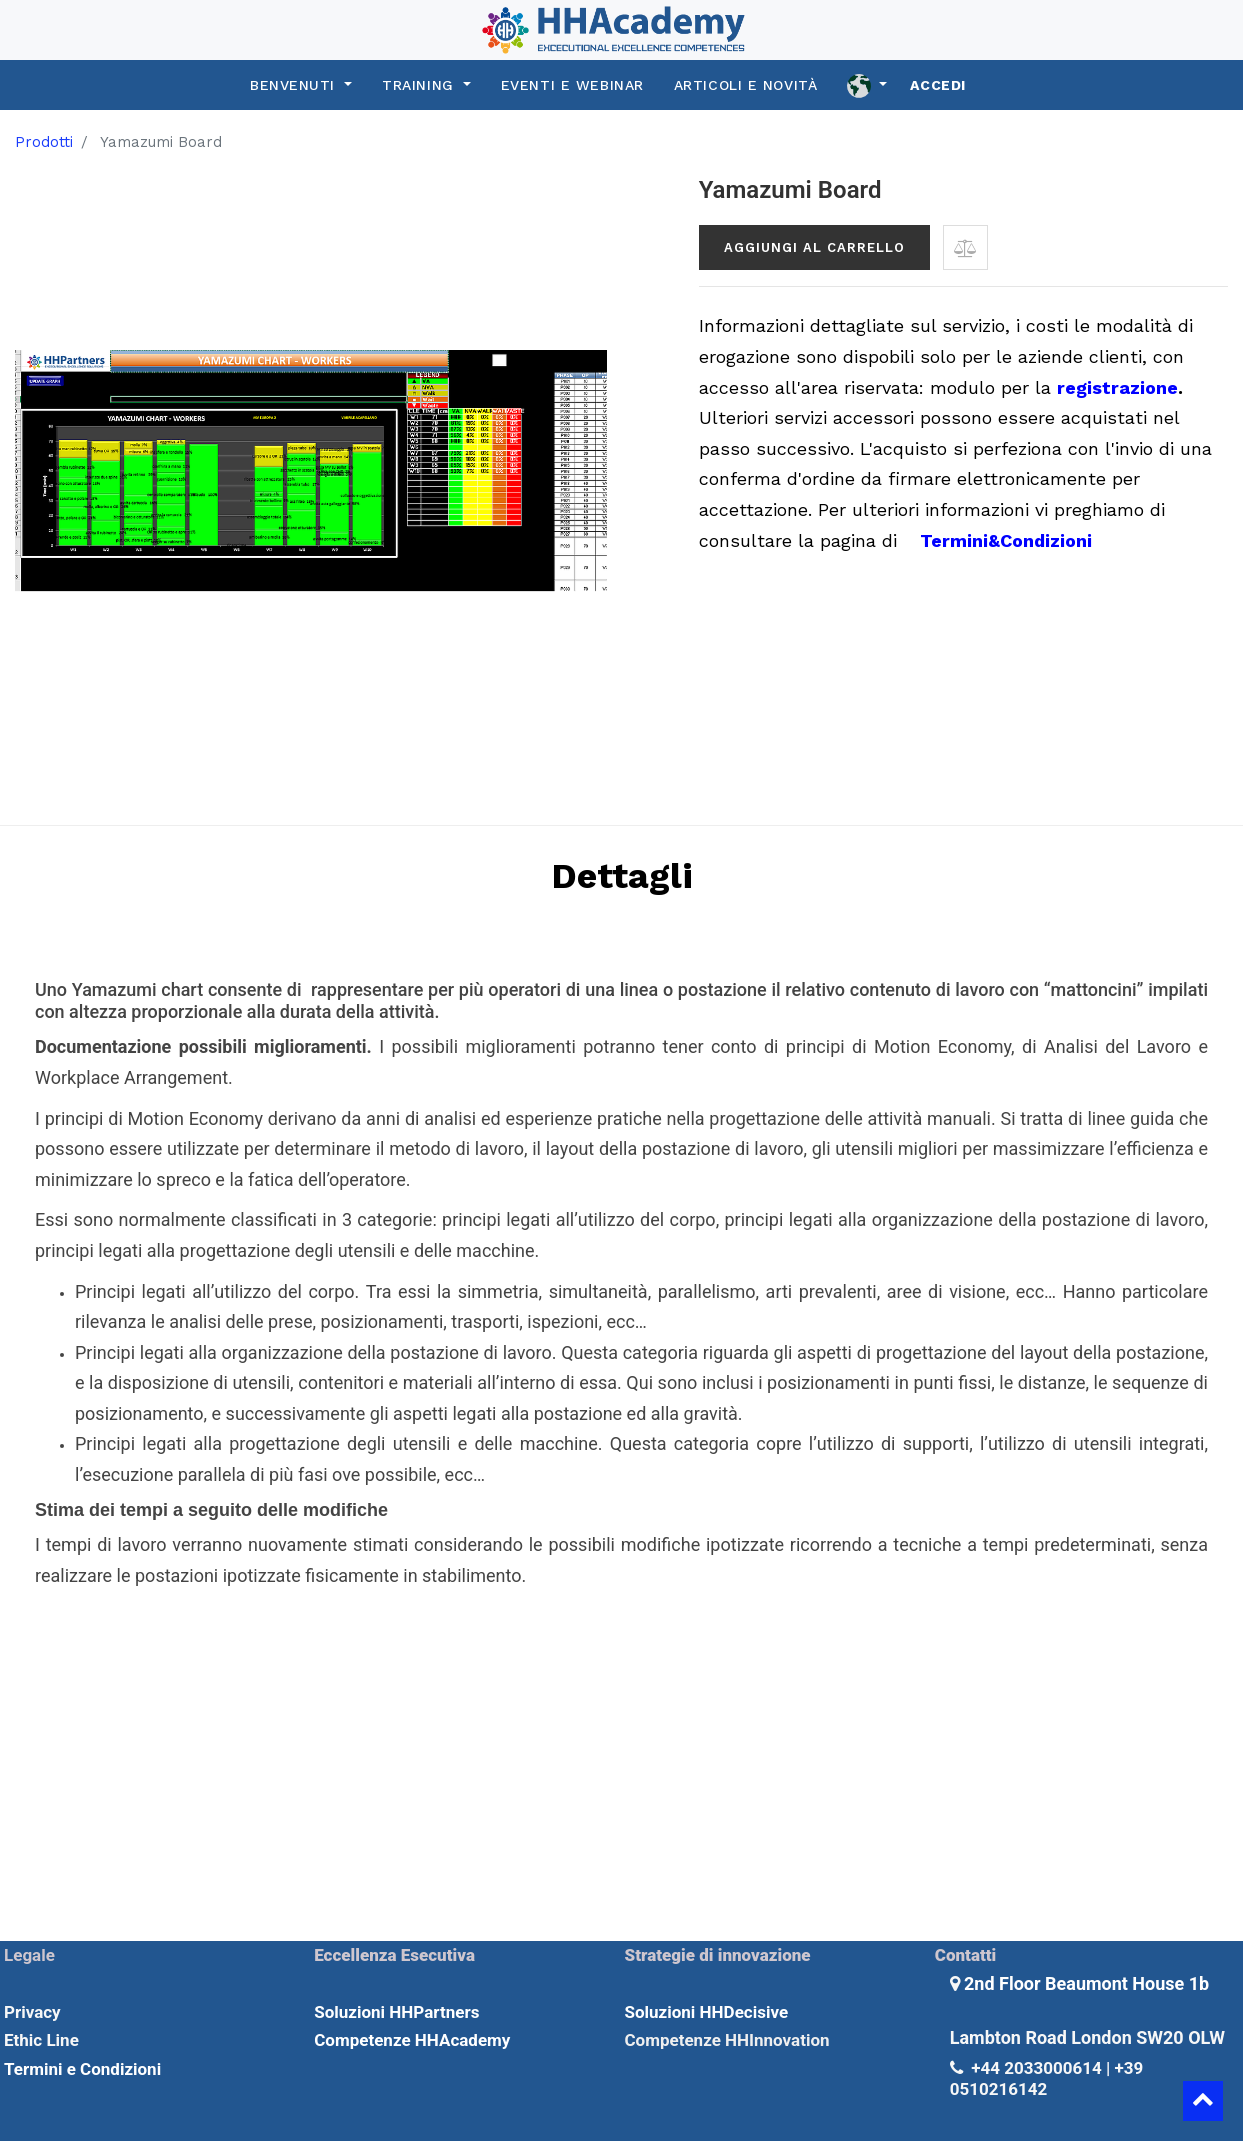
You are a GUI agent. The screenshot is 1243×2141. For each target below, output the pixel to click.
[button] (965, 247)
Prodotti (44, 142)
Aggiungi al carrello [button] (814, 247)
